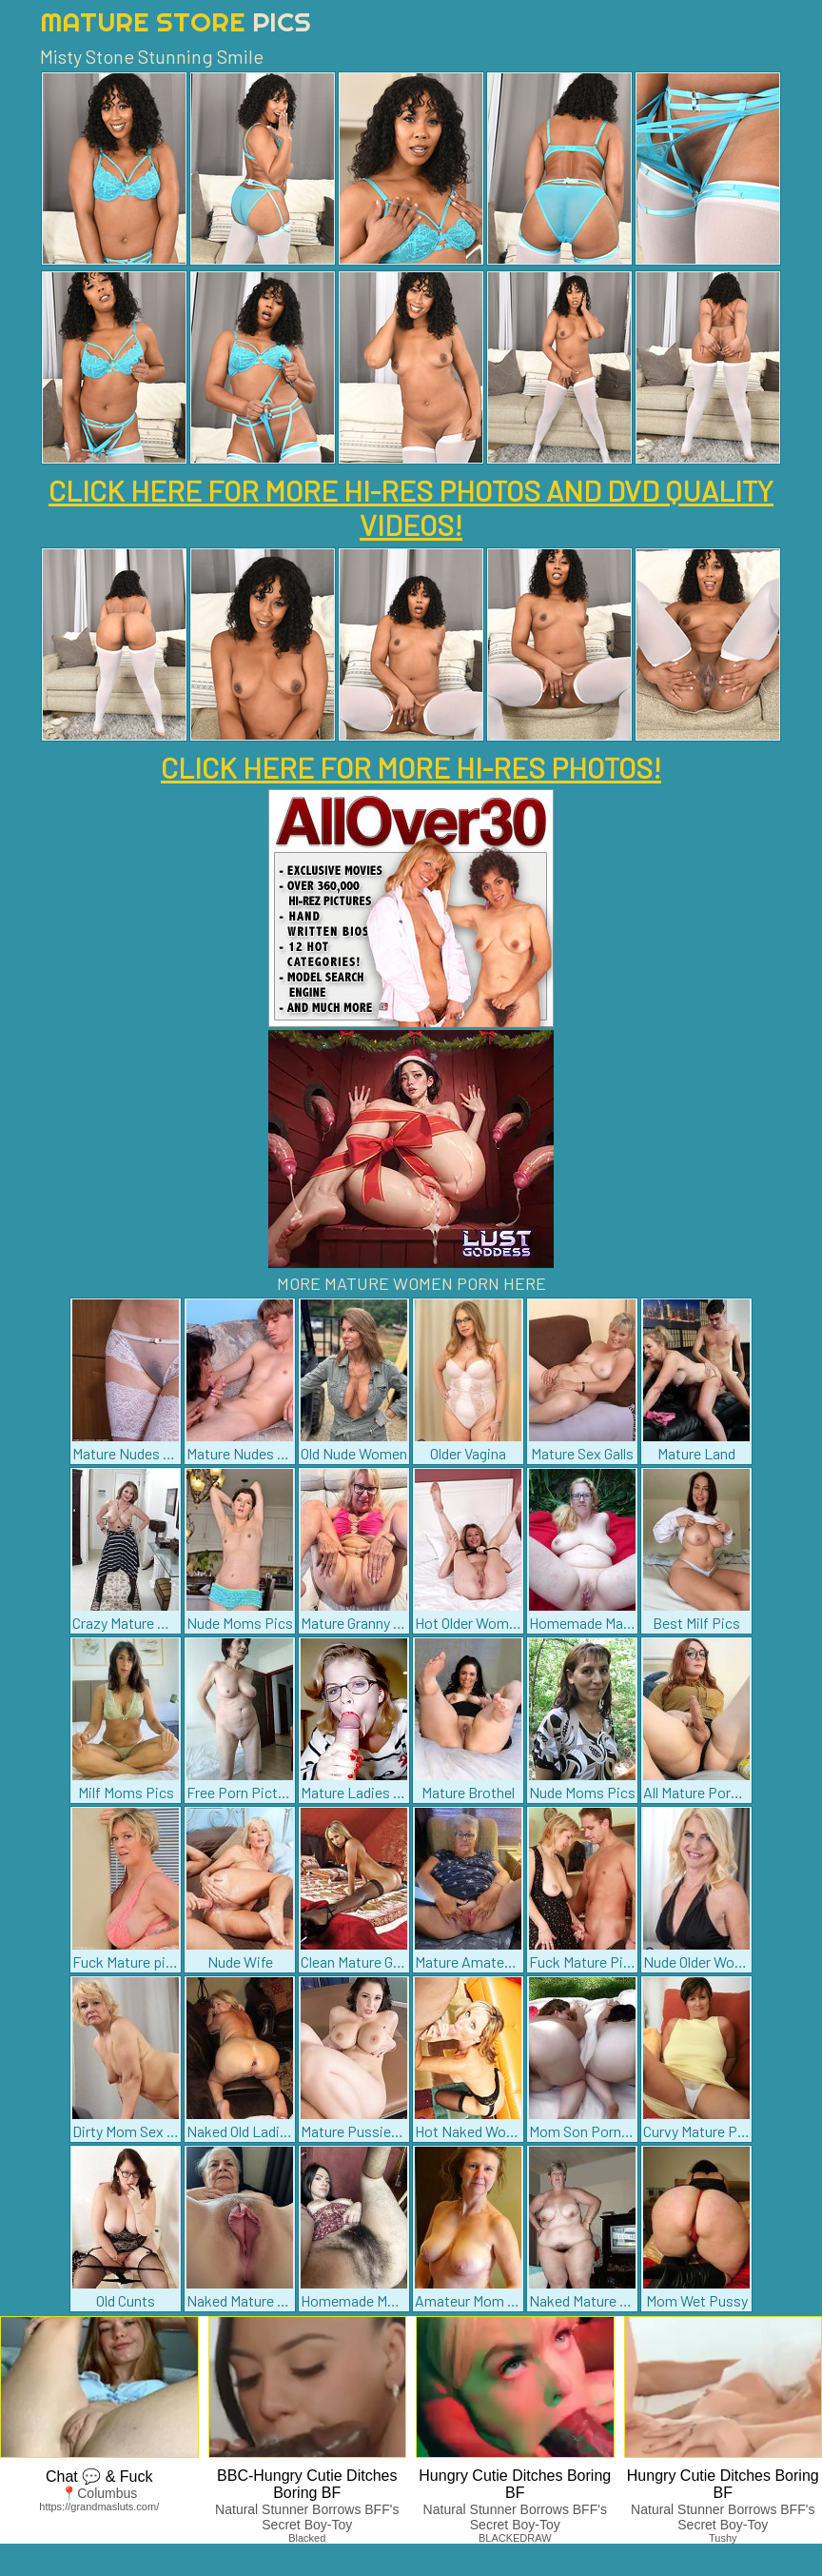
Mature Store (175, 21)
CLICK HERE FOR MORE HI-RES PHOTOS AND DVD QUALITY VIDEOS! (411, 507)
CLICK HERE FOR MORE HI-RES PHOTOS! (411, 767)
